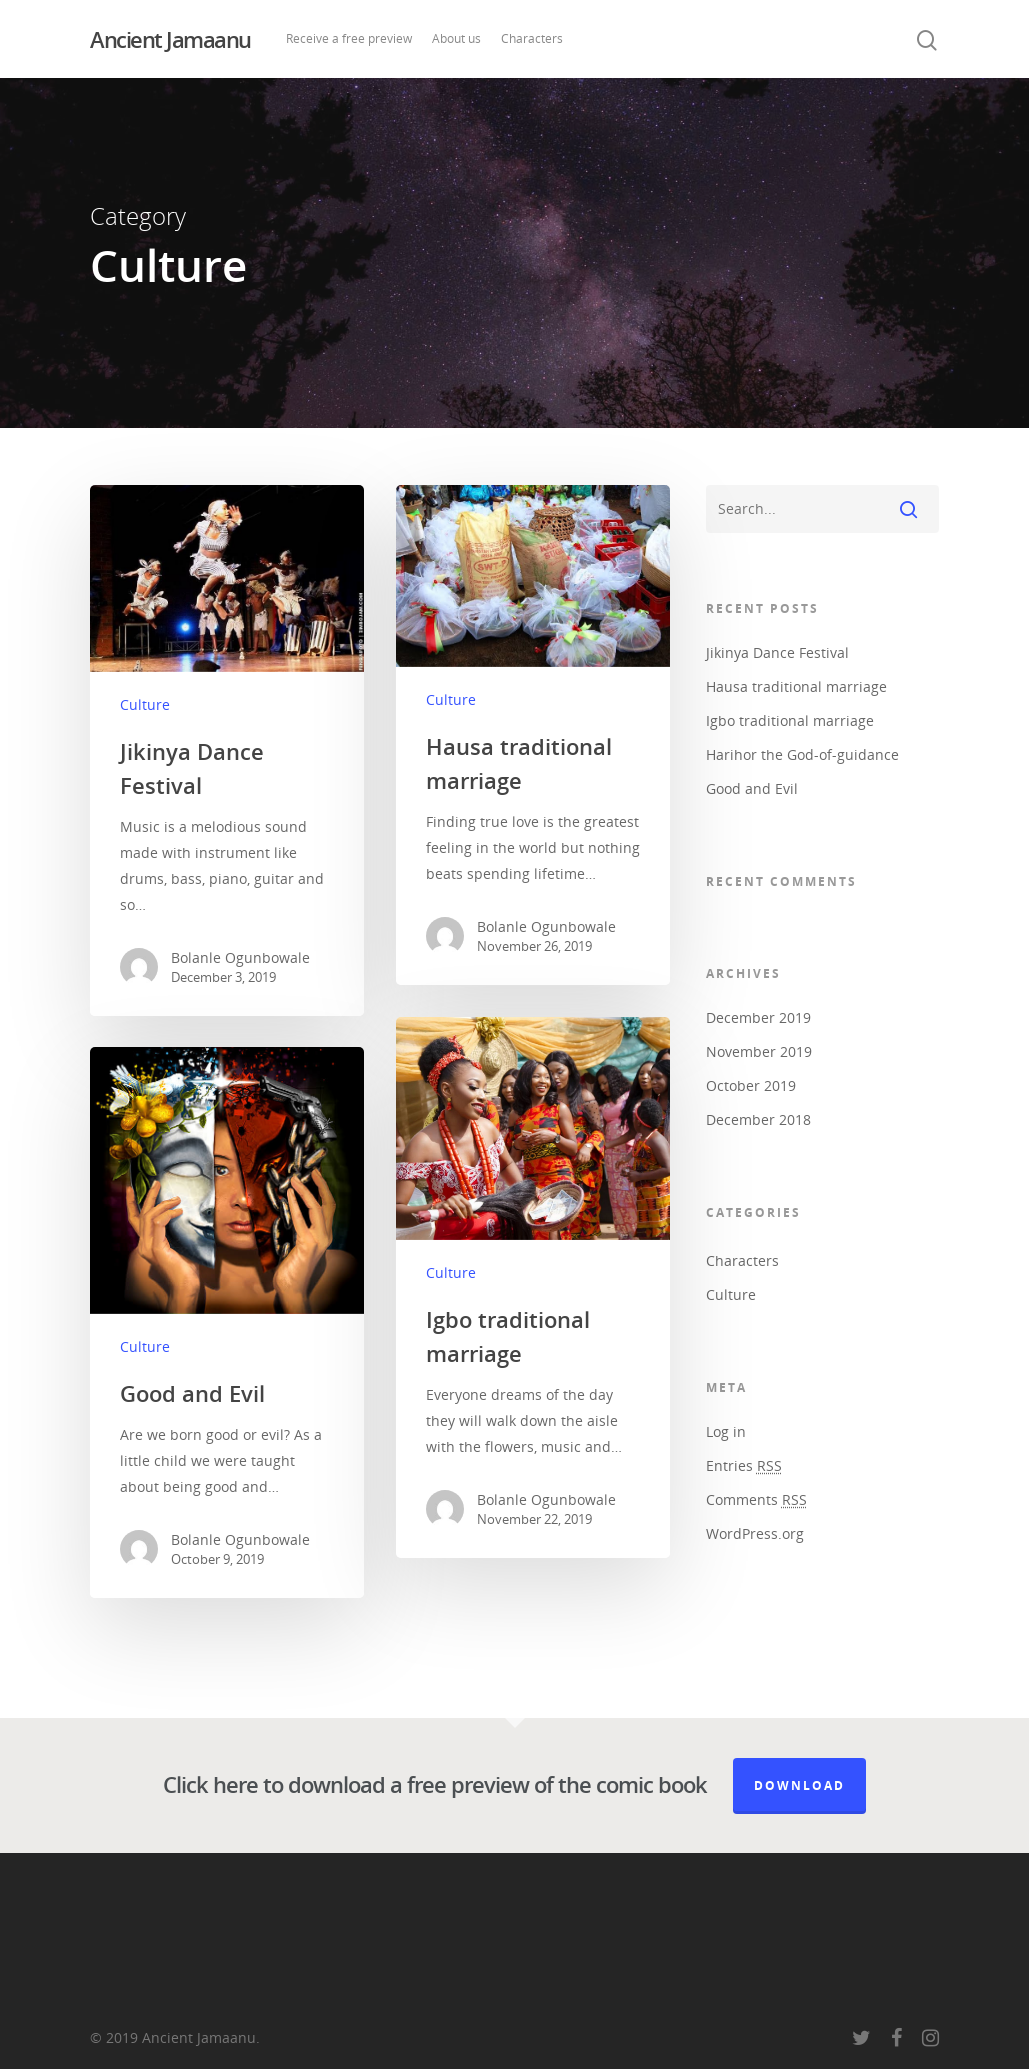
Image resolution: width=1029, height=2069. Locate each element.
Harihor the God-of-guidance (802, 754)
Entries (744, 1465)
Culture (145, 704)
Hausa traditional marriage (796, 686)
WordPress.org (755, 1533)
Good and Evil (752, 788)
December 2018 (758, 1119)
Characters (532, 38)
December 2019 (758, 1017)
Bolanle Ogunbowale (240, 957)
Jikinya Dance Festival (777, 652)
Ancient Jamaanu (170, 39)
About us (456, 38)
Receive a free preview (349, 38)
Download (799, 1785)
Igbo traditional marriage (790, 720)
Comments (756, 1499)
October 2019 (751, 1085)
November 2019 (759, 1051)
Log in (726, 1431)
